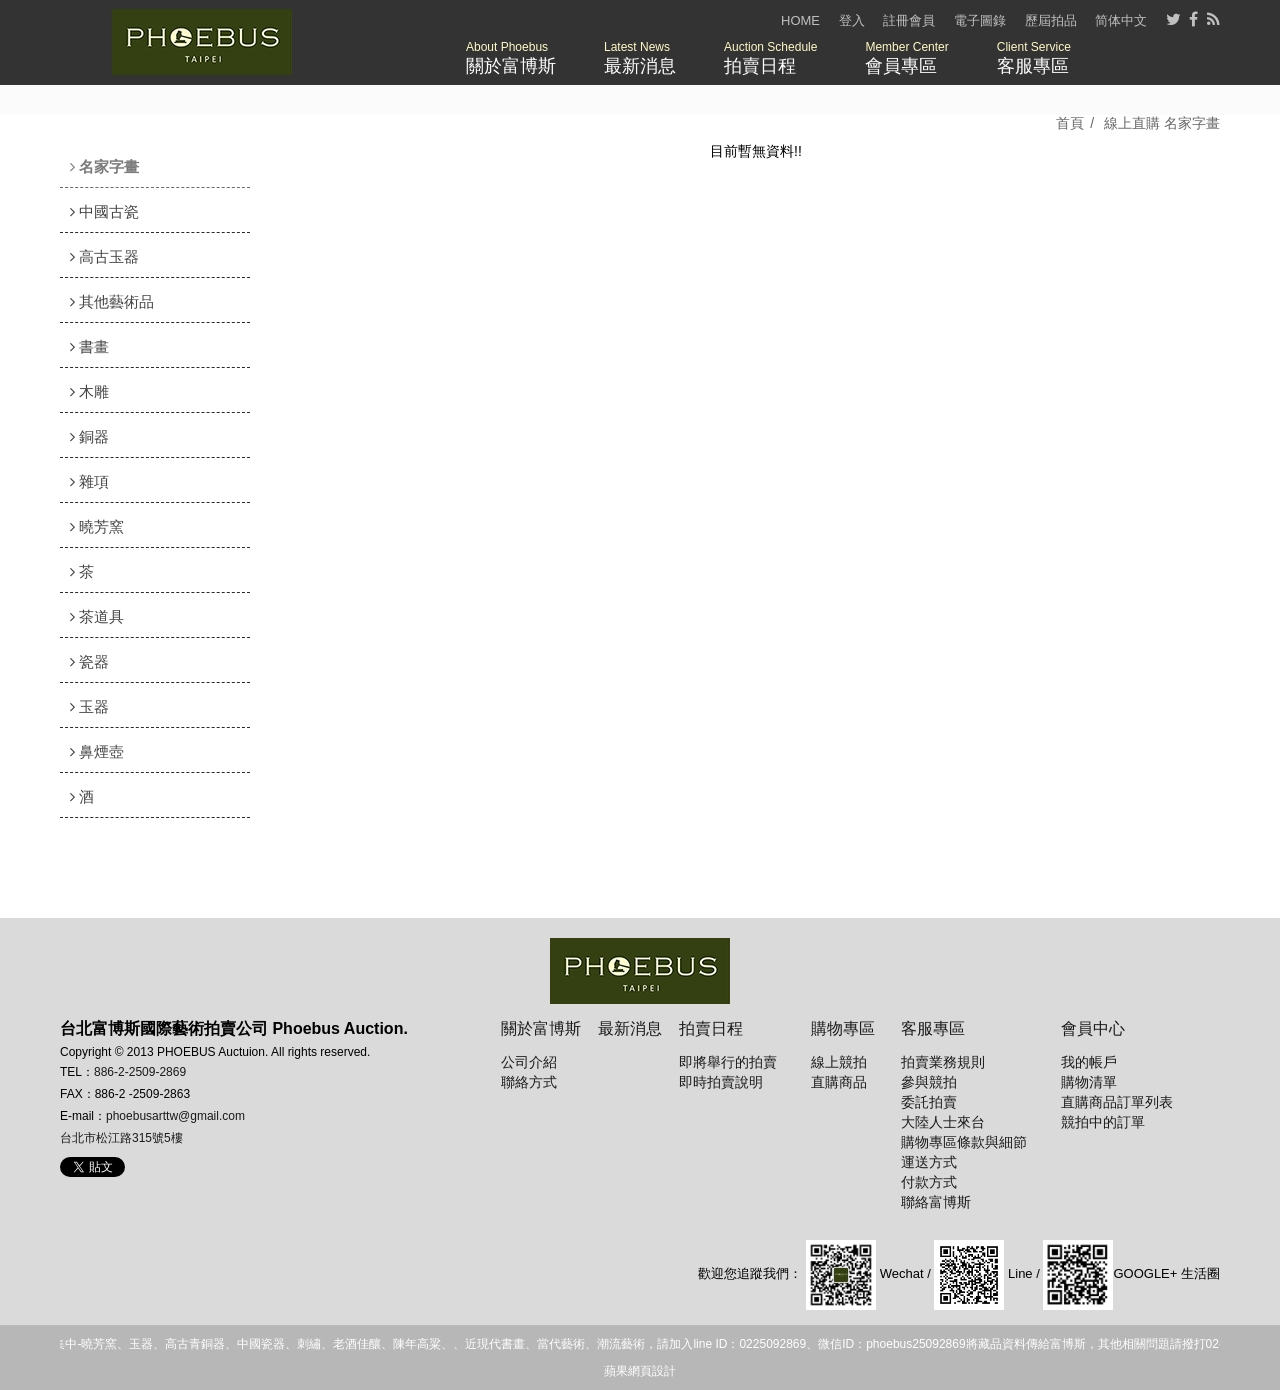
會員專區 (906, 58)
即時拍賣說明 (721, 1082)
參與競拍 (929, 1082)
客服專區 (1034, 58)
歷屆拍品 (1051, 20)
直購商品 (839, 1082)
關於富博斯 (511, 58)
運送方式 (929, 1162)
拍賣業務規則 (943, 1062)
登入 (852, 20)
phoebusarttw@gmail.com (175, 1116)
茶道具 (97, 616)
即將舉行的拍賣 (728, 1062)
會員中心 (1093, 1028)
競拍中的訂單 (1103, 1122)
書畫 (89, 346)
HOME (800, 20)
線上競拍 (839, 1062)
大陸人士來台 (943, 1122)
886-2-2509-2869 (140, 1072)
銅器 (89, 436)
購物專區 (843, 1028)
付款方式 (929, 1182)
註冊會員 (909, 20)
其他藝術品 (112, 301)
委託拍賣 (929, 1102)
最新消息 (640, 58)
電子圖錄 (980, 20)
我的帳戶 (1089, 1062)
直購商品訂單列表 (1117, 1102)
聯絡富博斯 (936, 1202)
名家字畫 (104, 166)
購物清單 (1089, 1082)
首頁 (1070, 123)
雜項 (89, 481)
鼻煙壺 (97, 751)
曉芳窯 (97, 526)
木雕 (89, 391)
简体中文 (1121, 20)
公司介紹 (529, 1062)
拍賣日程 (770, 58)
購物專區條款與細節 (964, 1142)
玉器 (89, 706)
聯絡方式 (529, 1082)
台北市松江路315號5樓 (121, 1138)
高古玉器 (104, 256)
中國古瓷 (104, 211)
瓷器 (89, 661)
